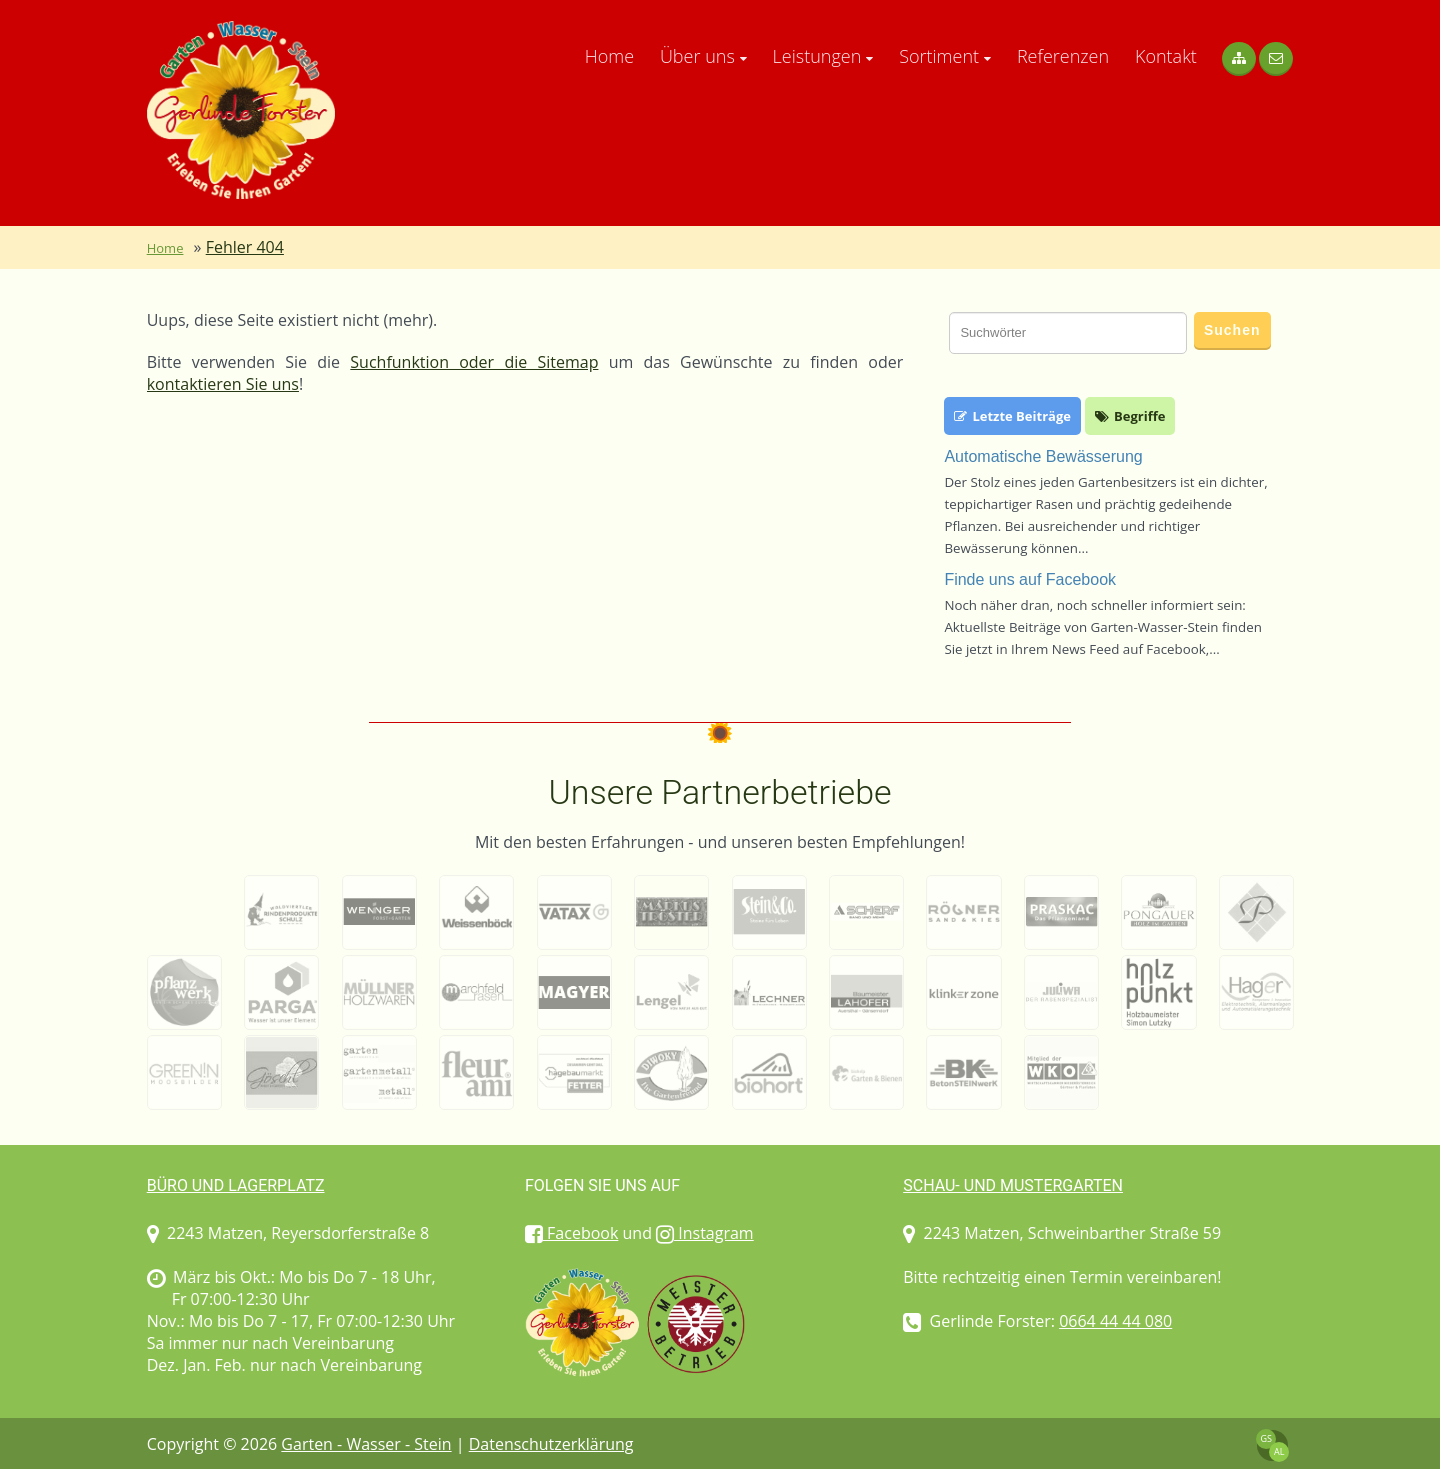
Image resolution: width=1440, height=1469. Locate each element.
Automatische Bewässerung (1043, 456)
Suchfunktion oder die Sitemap (474, 362)
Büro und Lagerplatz (236, 1185)
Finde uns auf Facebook (1030, 579)
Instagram (705, 1233)
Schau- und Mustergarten (1013, 1185)
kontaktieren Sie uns (223, 384)
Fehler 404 (245, 247)
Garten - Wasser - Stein (366, 1444)
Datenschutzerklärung (551, 1444)
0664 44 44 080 (1115, 1321)
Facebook (571, 1233)
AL (1279, 1451)
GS (1266, 1438)
